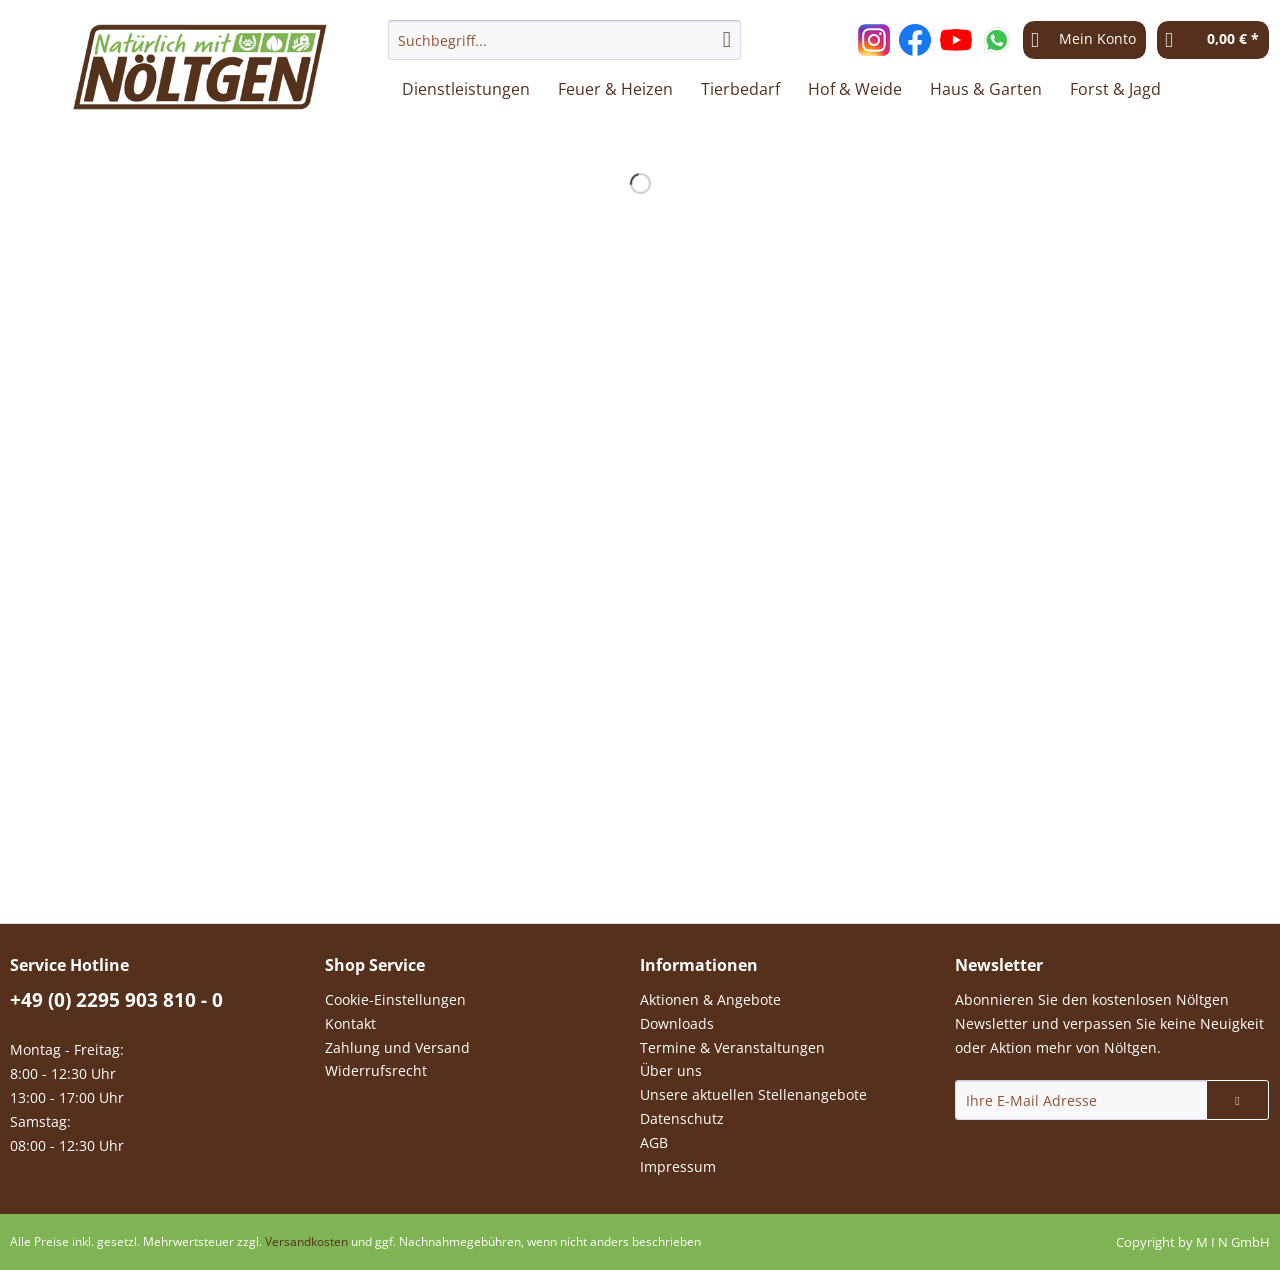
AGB (654, 1142)
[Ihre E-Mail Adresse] (1081, 1100)
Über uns (671, 1070)
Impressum (678, 1166)
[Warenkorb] (1213, 40)
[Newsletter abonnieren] (1237, 1100)
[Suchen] (727, 40)
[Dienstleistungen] (466, 89)
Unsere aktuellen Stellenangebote (753, 1094)
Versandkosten (306, 1241)
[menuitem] (564, 49)
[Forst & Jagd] (1115, 89)
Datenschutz (682, 1118)
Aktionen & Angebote (710, 999)
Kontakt (350, 1023)
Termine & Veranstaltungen (732, 1047)
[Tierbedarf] (740, 89)
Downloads (677, 1023)
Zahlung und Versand (397, 1047)
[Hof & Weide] (855, 89)
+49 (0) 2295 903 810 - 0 (116, 1000)
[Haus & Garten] (986, 89)
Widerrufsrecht (376, 1070)
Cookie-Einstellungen (395, 999)
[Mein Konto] (1084, 40)
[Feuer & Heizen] (615, 89)
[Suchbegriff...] (564, 40)
